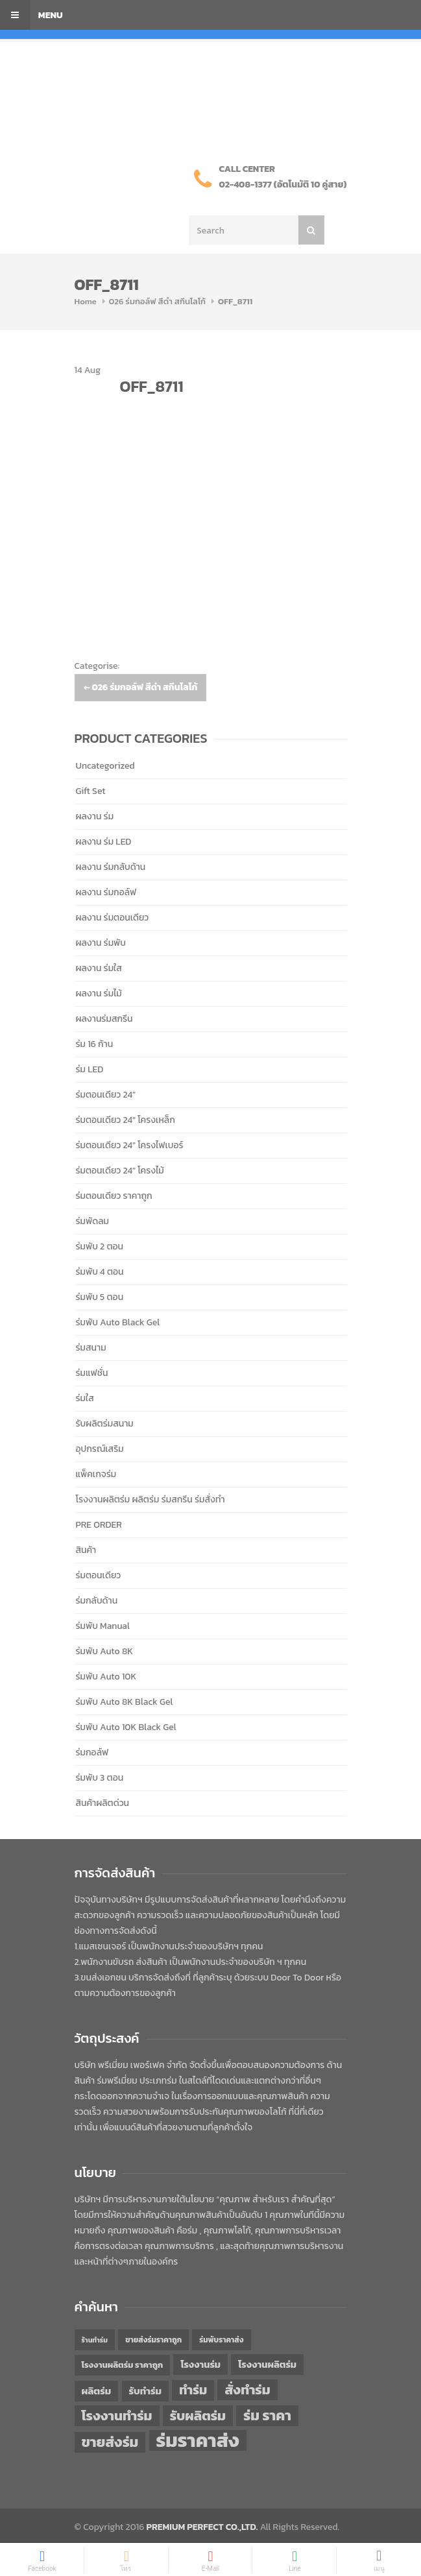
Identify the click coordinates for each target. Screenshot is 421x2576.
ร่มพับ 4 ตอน (100, 1272)
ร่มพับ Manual (103, 1626)
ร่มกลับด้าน (97, 1600)
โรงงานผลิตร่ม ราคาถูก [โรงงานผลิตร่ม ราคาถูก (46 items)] (122, 2365)
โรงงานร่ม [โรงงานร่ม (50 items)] (200, 2364)
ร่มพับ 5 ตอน (100, 1297)
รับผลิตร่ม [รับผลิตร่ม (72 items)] (198, 2415)
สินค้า (86, 1550)
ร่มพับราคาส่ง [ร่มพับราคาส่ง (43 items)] (221, 2340)
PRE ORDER (99, 1525)
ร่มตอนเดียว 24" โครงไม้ (120, 1170)
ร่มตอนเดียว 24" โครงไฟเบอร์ (130, 1145)
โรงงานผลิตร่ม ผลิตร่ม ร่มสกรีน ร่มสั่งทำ (150, 1499)
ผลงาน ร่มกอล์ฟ (106, 892)
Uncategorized (105, 766)
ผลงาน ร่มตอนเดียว (112, 917)
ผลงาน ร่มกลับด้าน (111, 867)
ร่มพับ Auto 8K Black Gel (124, 1702)
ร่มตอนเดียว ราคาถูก (114, 1196)
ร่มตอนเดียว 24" (106, 1094)
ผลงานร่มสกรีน (104, 1019)
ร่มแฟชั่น (92, 1373)
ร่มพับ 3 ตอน (100, 1778)
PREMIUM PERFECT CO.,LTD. (202, 2527)
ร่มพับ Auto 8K (104, 1651)
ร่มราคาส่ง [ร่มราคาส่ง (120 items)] (197, 2440)
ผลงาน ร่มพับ (101, 943)
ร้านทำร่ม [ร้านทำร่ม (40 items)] (95, 2340)
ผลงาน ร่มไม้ (99, 993)
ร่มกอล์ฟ (92, 1752)
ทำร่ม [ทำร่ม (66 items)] (193, 2390)
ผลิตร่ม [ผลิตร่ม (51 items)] (97, 2390)
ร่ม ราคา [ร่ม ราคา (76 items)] (267, 2415)
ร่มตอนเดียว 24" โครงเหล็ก (125, 1120)
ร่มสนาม (91, 1347)
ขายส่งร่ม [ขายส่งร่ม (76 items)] (110, 2442)
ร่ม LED (90, 1069)
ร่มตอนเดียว (98, 1575)
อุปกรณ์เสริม (100, 1449)
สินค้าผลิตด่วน (103, 1803)
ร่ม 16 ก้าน (95, 1044)
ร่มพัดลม (92, 1221)
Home (86, 301)
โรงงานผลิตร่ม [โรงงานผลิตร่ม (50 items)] (267, 2364)
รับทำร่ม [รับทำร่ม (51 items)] (145, 2390)
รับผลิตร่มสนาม (105, 1423)
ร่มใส (85, 1398)
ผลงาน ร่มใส (99, 968)
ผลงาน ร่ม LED (104, 842)
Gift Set (91, 791)
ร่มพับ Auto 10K (106, 1676)
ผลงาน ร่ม (95, 816)
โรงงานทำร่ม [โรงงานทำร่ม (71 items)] (117, 2415)
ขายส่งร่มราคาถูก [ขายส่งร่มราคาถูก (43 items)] (153, 2340)
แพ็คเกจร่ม (96, 1474)
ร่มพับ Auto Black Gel (118, 1322)
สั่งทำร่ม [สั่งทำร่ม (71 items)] (247, 2389)
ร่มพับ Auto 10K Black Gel (126, 1727)
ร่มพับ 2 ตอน (100, 1246)
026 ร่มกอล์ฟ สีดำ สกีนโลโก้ (157, 301)
